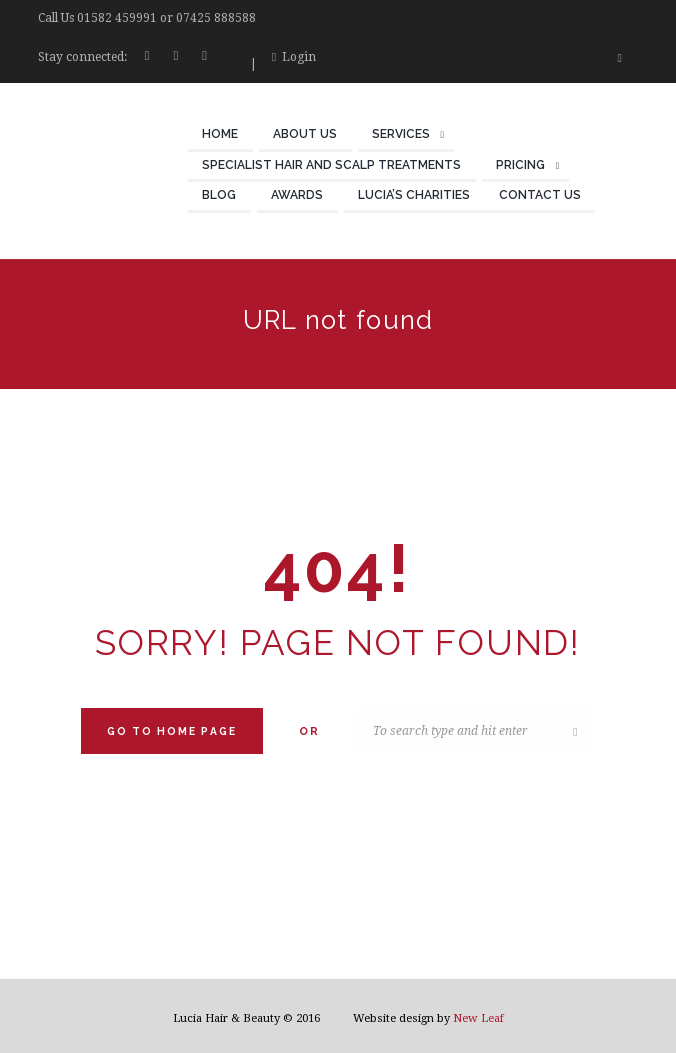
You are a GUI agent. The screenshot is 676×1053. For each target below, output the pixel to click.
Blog (219, 195)
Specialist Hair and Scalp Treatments (331, 165)
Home (220, 134)
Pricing (520, 165)
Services (401, 134)
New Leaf (478, 1018)
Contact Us (540, 195)
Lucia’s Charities (414, 195)
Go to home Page (172, 731)
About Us (305, 134)
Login (299, 57)
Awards (297, 195)
